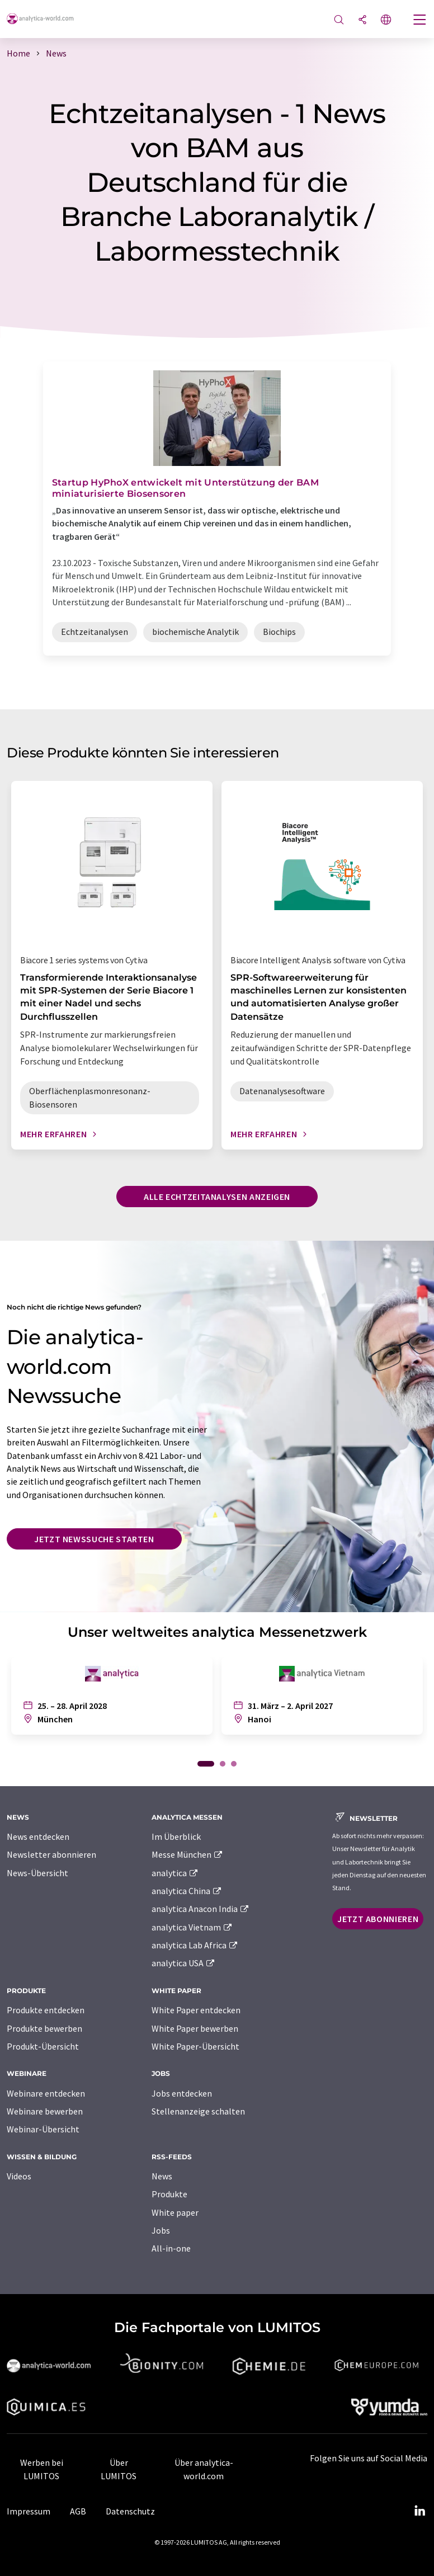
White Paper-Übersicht (195, 2046)
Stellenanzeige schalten (198, 2111)
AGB (78, 2511)
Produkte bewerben (44, 2028)
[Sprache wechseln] (386, 20)
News (162, 2176)
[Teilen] (362, 20)
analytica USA (184, 1963)
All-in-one (171, 2248)
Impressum (28, 2511)
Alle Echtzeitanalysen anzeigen (217, 1196)
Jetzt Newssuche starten (94, 1538)
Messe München (188, 1854)
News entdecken (38, 1836)
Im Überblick (176, 1836)
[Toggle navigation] (420, 20)
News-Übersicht (37, 1872)
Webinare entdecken (46, 2093)
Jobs (161, 2230)
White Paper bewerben (195, 2028)
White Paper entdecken (196, 2009)
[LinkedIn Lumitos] (419, 2511)
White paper (175, 2212)
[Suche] (339, 20)
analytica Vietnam (192, 1927)
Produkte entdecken (45, 2009)
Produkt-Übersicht (43, 2046)
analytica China (187, 1890)
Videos (19, 2176)
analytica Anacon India (201, 1908)
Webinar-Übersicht (43, 2129)
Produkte (169, 2194)
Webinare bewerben (45, 2111)
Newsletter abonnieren (51, 1854)
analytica (175, 1872)
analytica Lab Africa (195, 1945)
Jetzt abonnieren (377, 1918)
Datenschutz (130, 2511)
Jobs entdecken (182, 2093)
